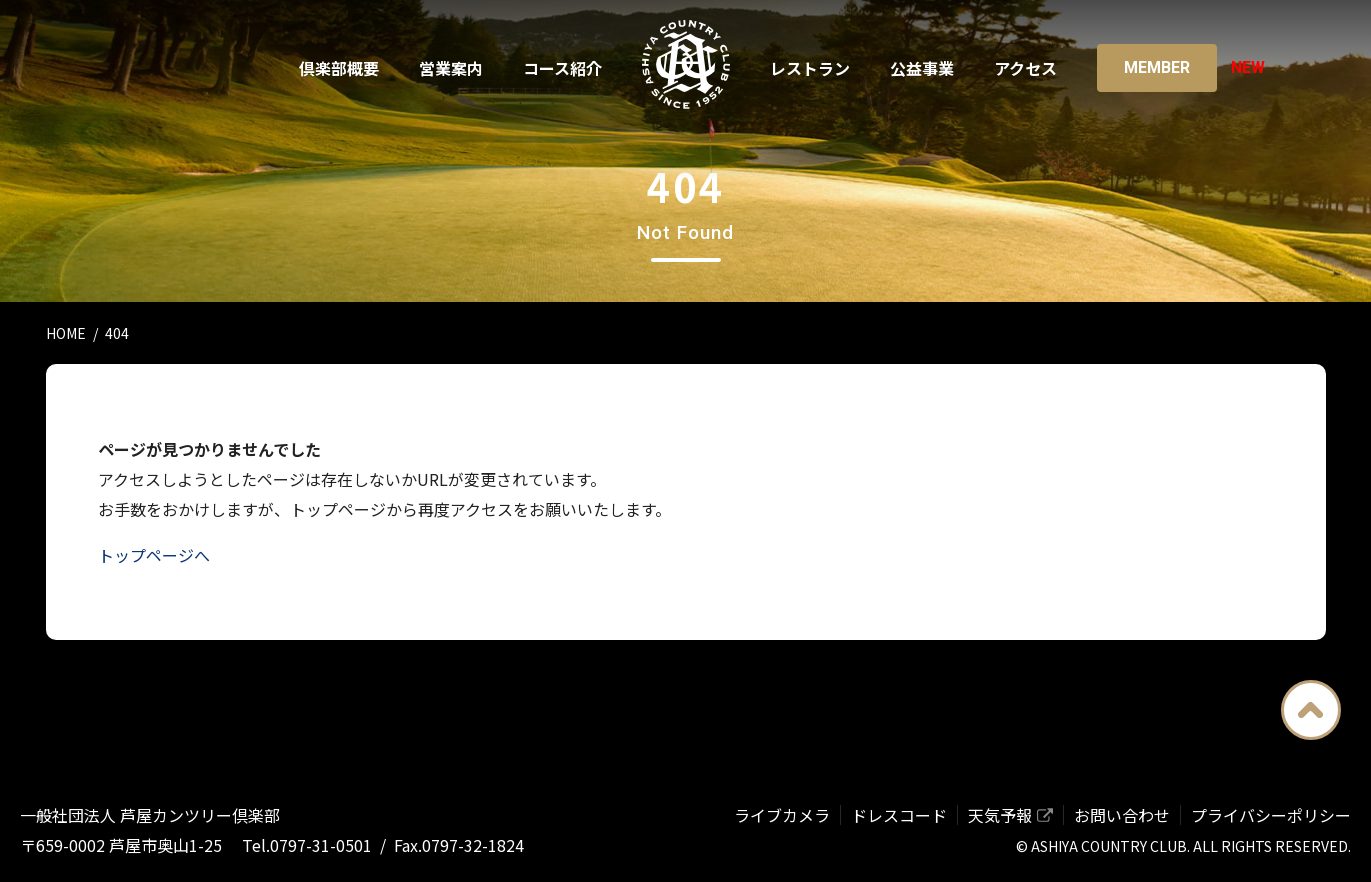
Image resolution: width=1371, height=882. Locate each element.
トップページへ (154, 555)
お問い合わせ (1122, 815)
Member (1157, 67)
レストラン (810, 68)
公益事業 (922, 68)
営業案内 (451, 68)
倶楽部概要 (339, 68)
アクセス (1025, 68)
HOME (66, 333)
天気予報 (1000, 815)
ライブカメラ (782, 815)
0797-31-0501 (321, 845)
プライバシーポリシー (1271, 815)
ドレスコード (899, 815)
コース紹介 (562, 68)
